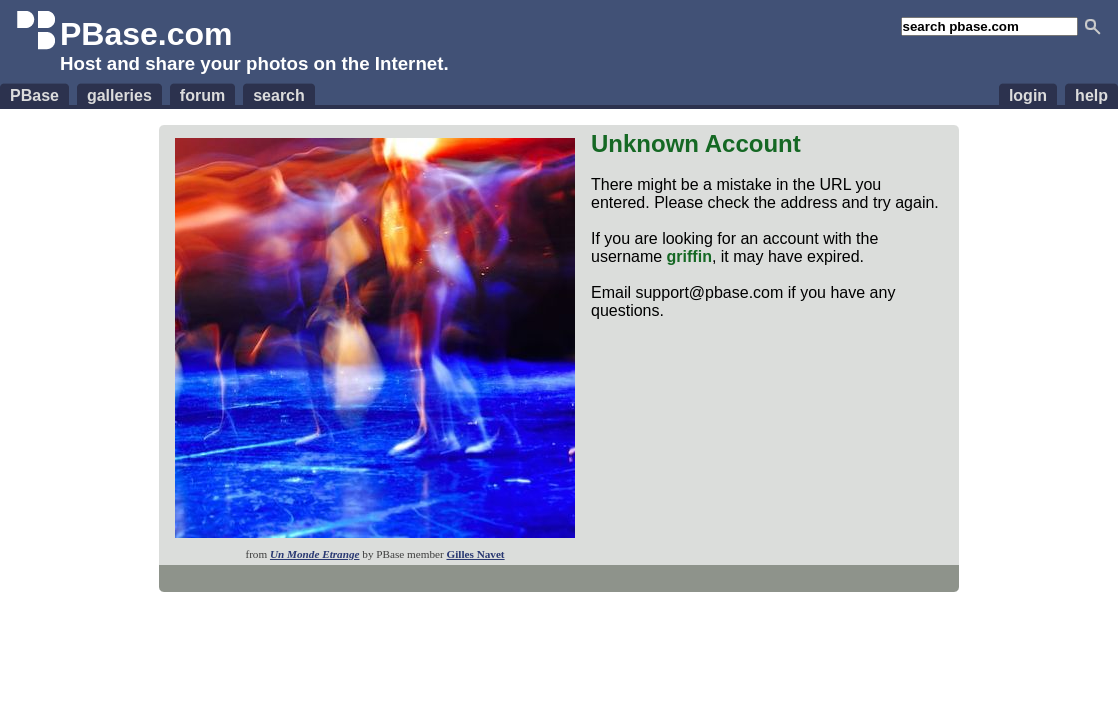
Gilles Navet (475, 554)
